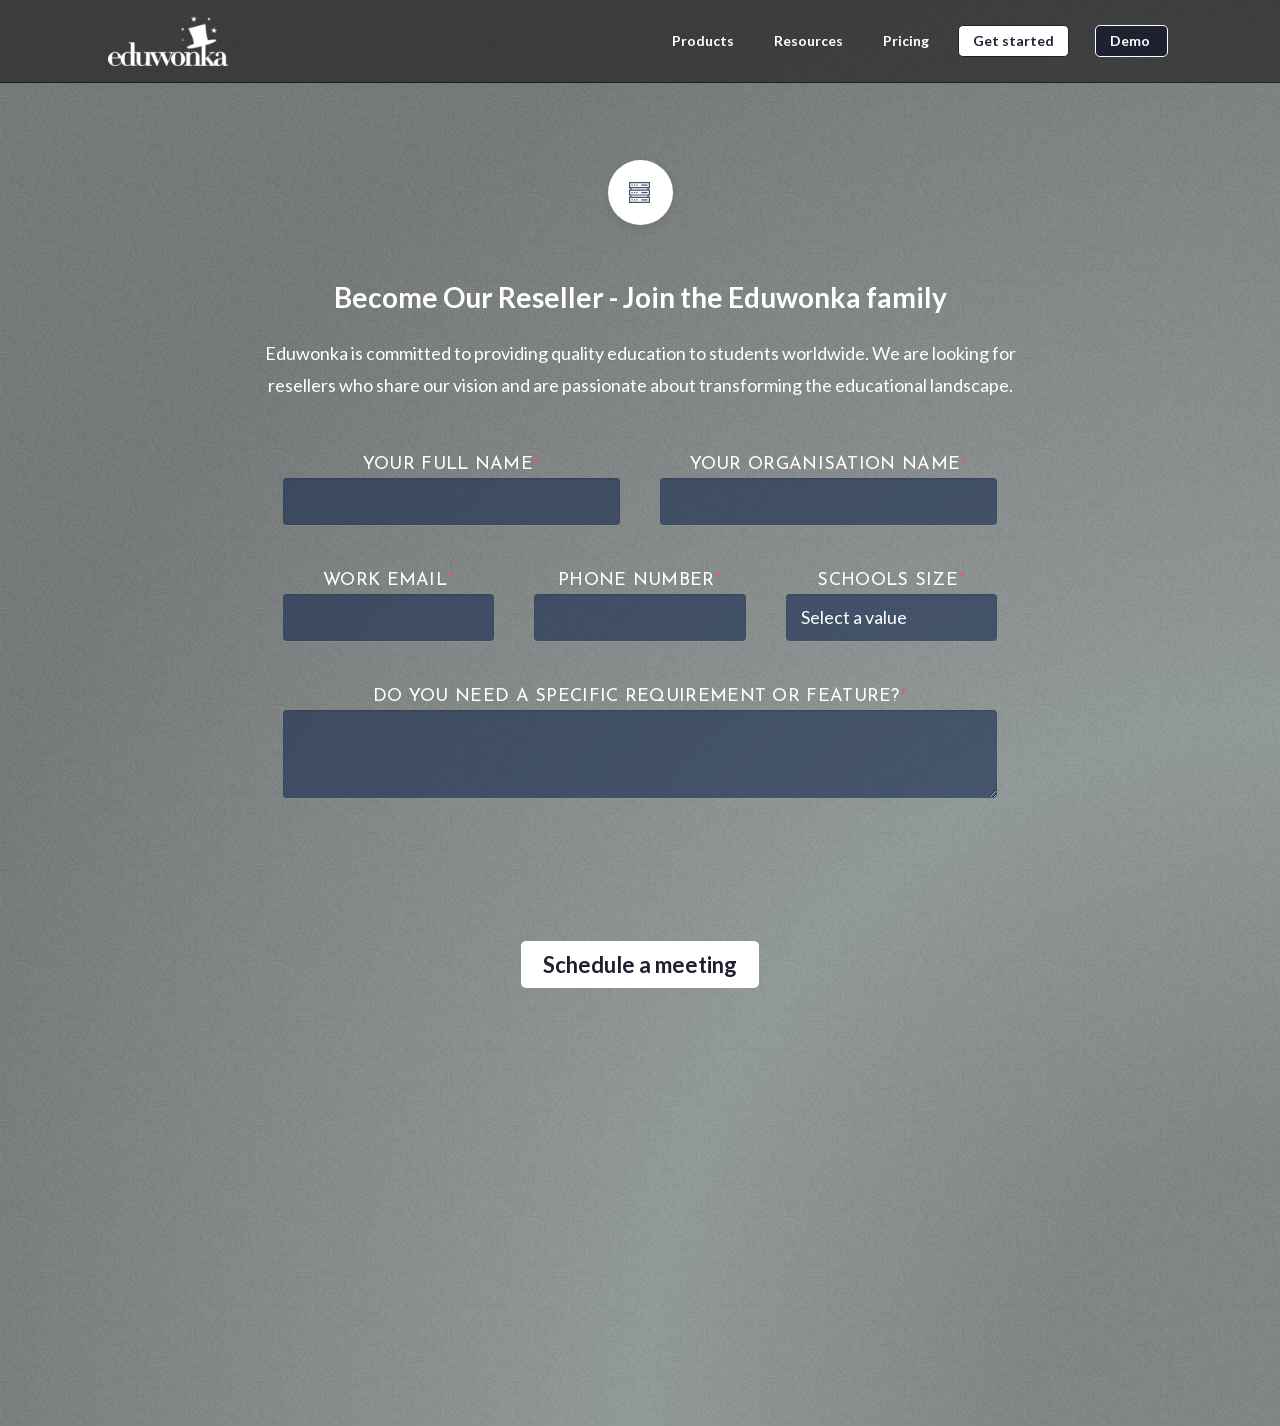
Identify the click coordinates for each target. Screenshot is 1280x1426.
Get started (1013, 40)
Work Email (388, 580)
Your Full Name (452, 464)
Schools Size (891, 580)
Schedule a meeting (640, 964)
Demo (1131, 40)
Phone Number (640, 580)
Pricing (907, 41)
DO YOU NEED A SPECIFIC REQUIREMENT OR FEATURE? (640, 696)
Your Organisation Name (829, 464)
